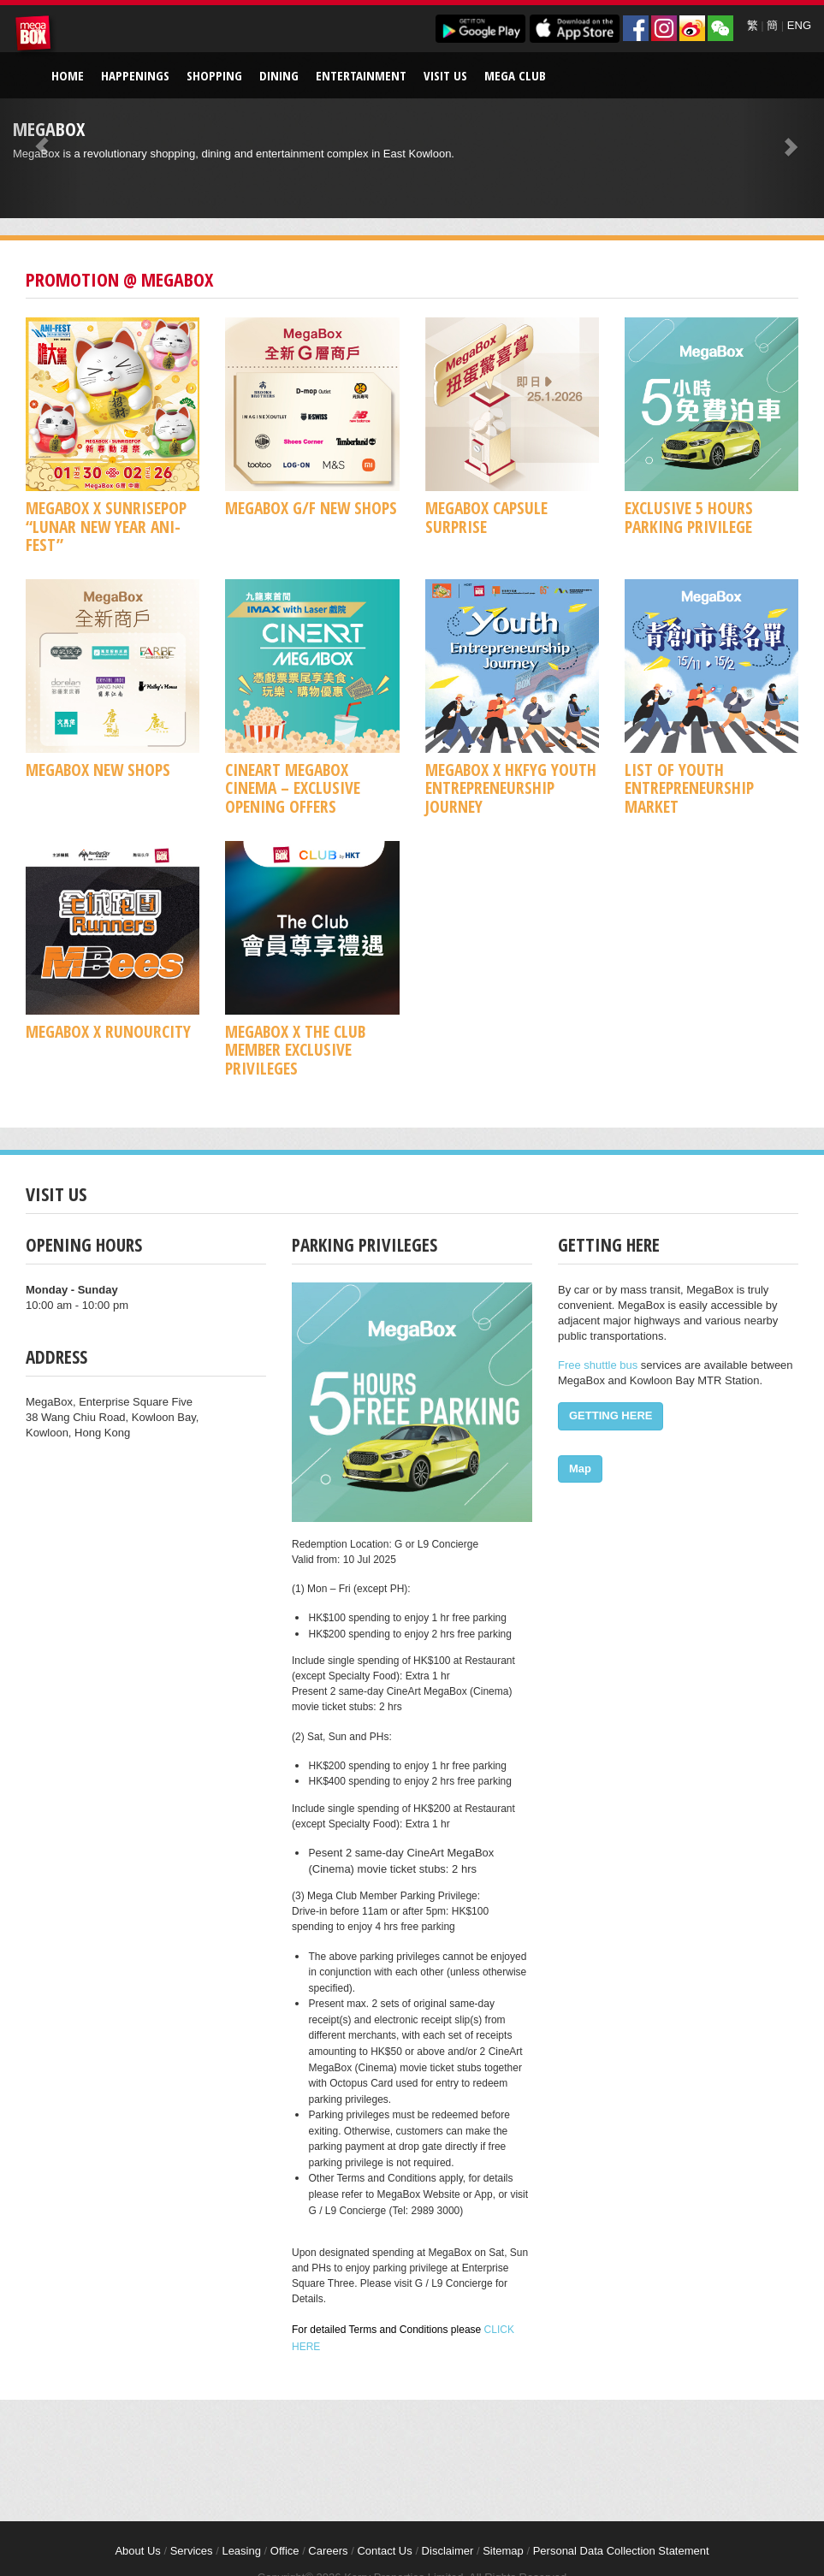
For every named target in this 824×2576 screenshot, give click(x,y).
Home (67, 75)
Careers (327, 2550)
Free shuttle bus (597, 1365)
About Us (137, 2550)
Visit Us (445, 75)
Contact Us (384, 2550)
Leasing (241, 2550)
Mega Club (515, 75)
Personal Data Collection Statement (621, 2550)
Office (284, 2550)
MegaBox (36, 36)
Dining (279, 75)
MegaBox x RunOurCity (108, 1031)
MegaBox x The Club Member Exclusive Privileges (295, 1050)
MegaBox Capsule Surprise (486, 516)
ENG (799, 25)
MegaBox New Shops (98, 769)
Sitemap (503, 2550)
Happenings (135, 75)
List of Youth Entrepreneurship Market (689, 788)
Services (191, 2550)
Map (580, 1468)
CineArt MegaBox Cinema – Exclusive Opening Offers (292, 788)
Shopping (214, 75)
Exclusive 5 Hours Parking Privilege (689, 516)
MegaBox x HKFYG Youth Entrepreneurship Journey (510, 788)
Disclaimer (448, 2550)
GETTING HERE (611, 1415)
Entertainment (361, 75)
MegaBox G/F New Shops (311, 507)
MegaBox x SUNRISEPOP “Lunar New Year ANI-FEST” (106, 526)
